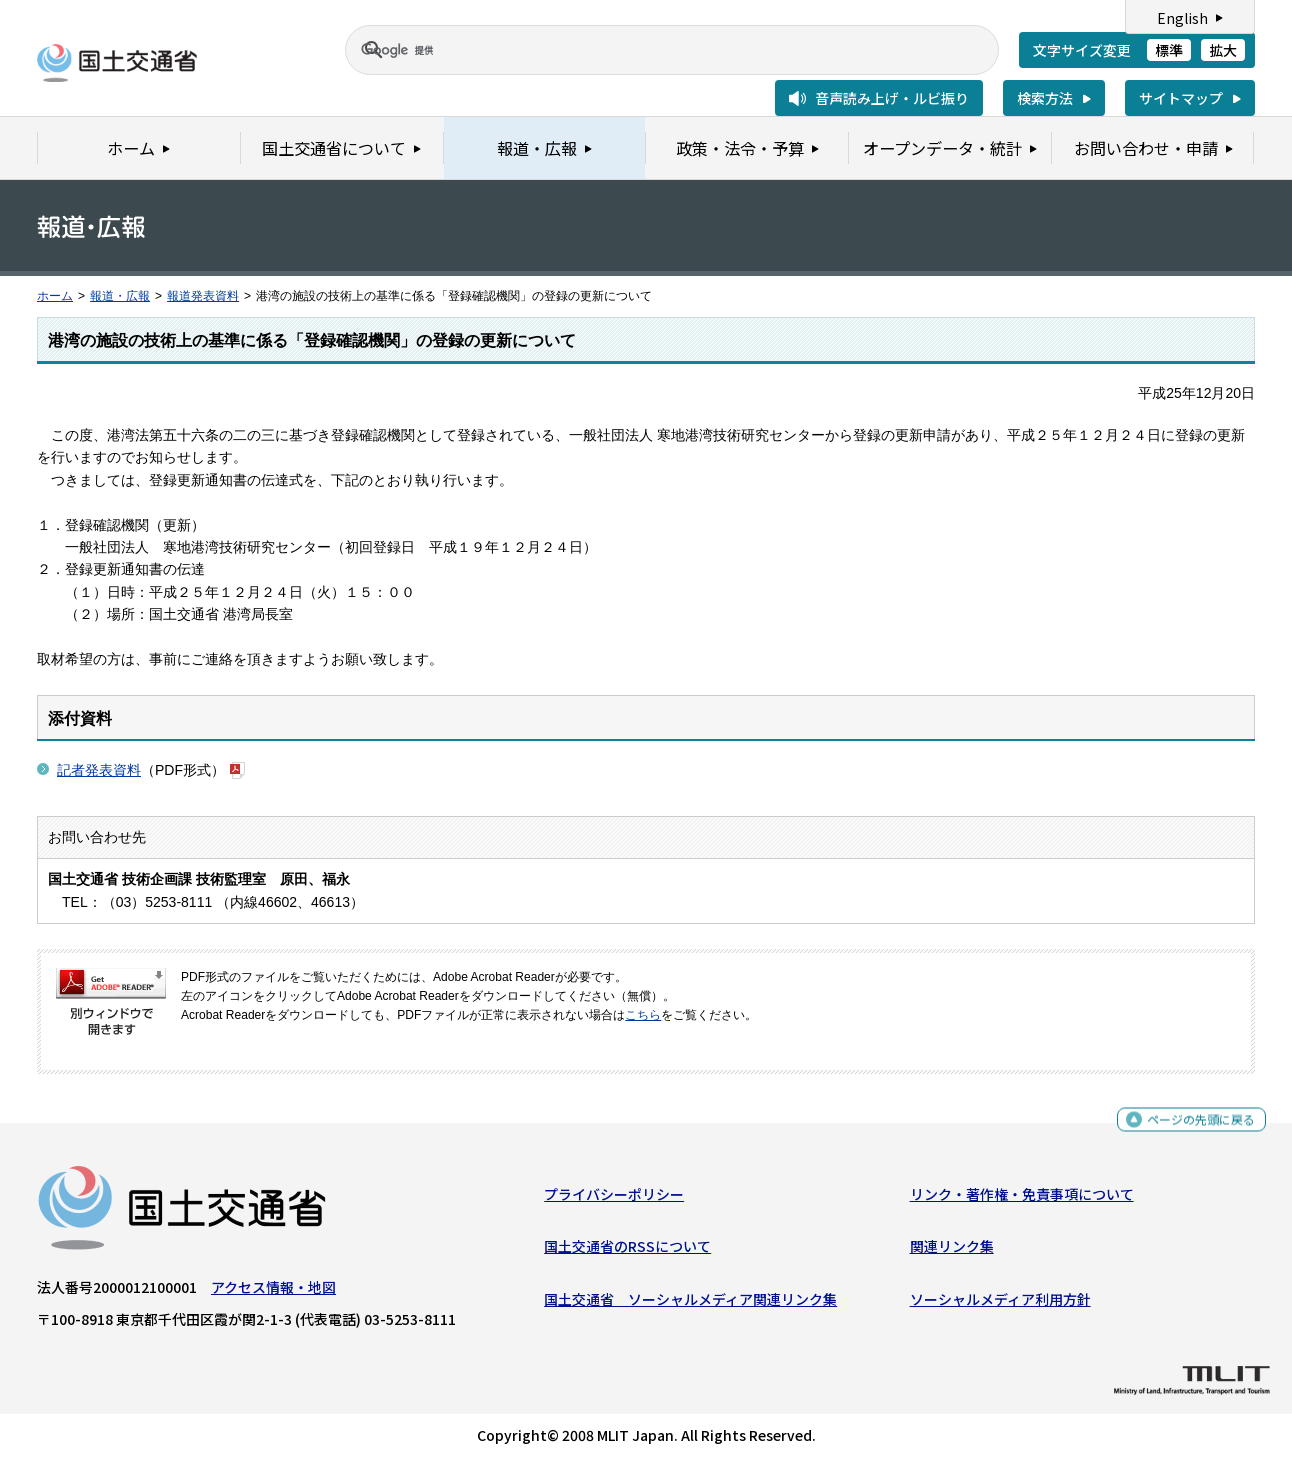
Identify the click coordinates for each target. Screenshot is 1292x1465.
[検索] (648, 50)
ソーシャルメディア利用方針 (1000, 1304)
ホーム (55, 296)
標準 (1169, 50)
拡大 (1223, 50)
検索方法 (1045, 98)
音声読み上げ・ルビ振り (892, 98)
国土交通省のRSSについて (627, 1251)
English (1182, 18)
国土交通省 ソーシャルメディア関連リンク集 (690, 1304)
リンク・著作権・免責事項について (1022, 1199)
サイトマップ (1181, 98)
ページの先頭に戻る (1193, 1126)
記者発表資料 (99, 770)
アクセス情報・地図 (273, 1292)
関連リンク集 (952, 1251)
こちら (643, 1015)
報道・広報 (120, 296)
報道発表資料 (203, 296)
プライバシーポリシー (614, 1199)
